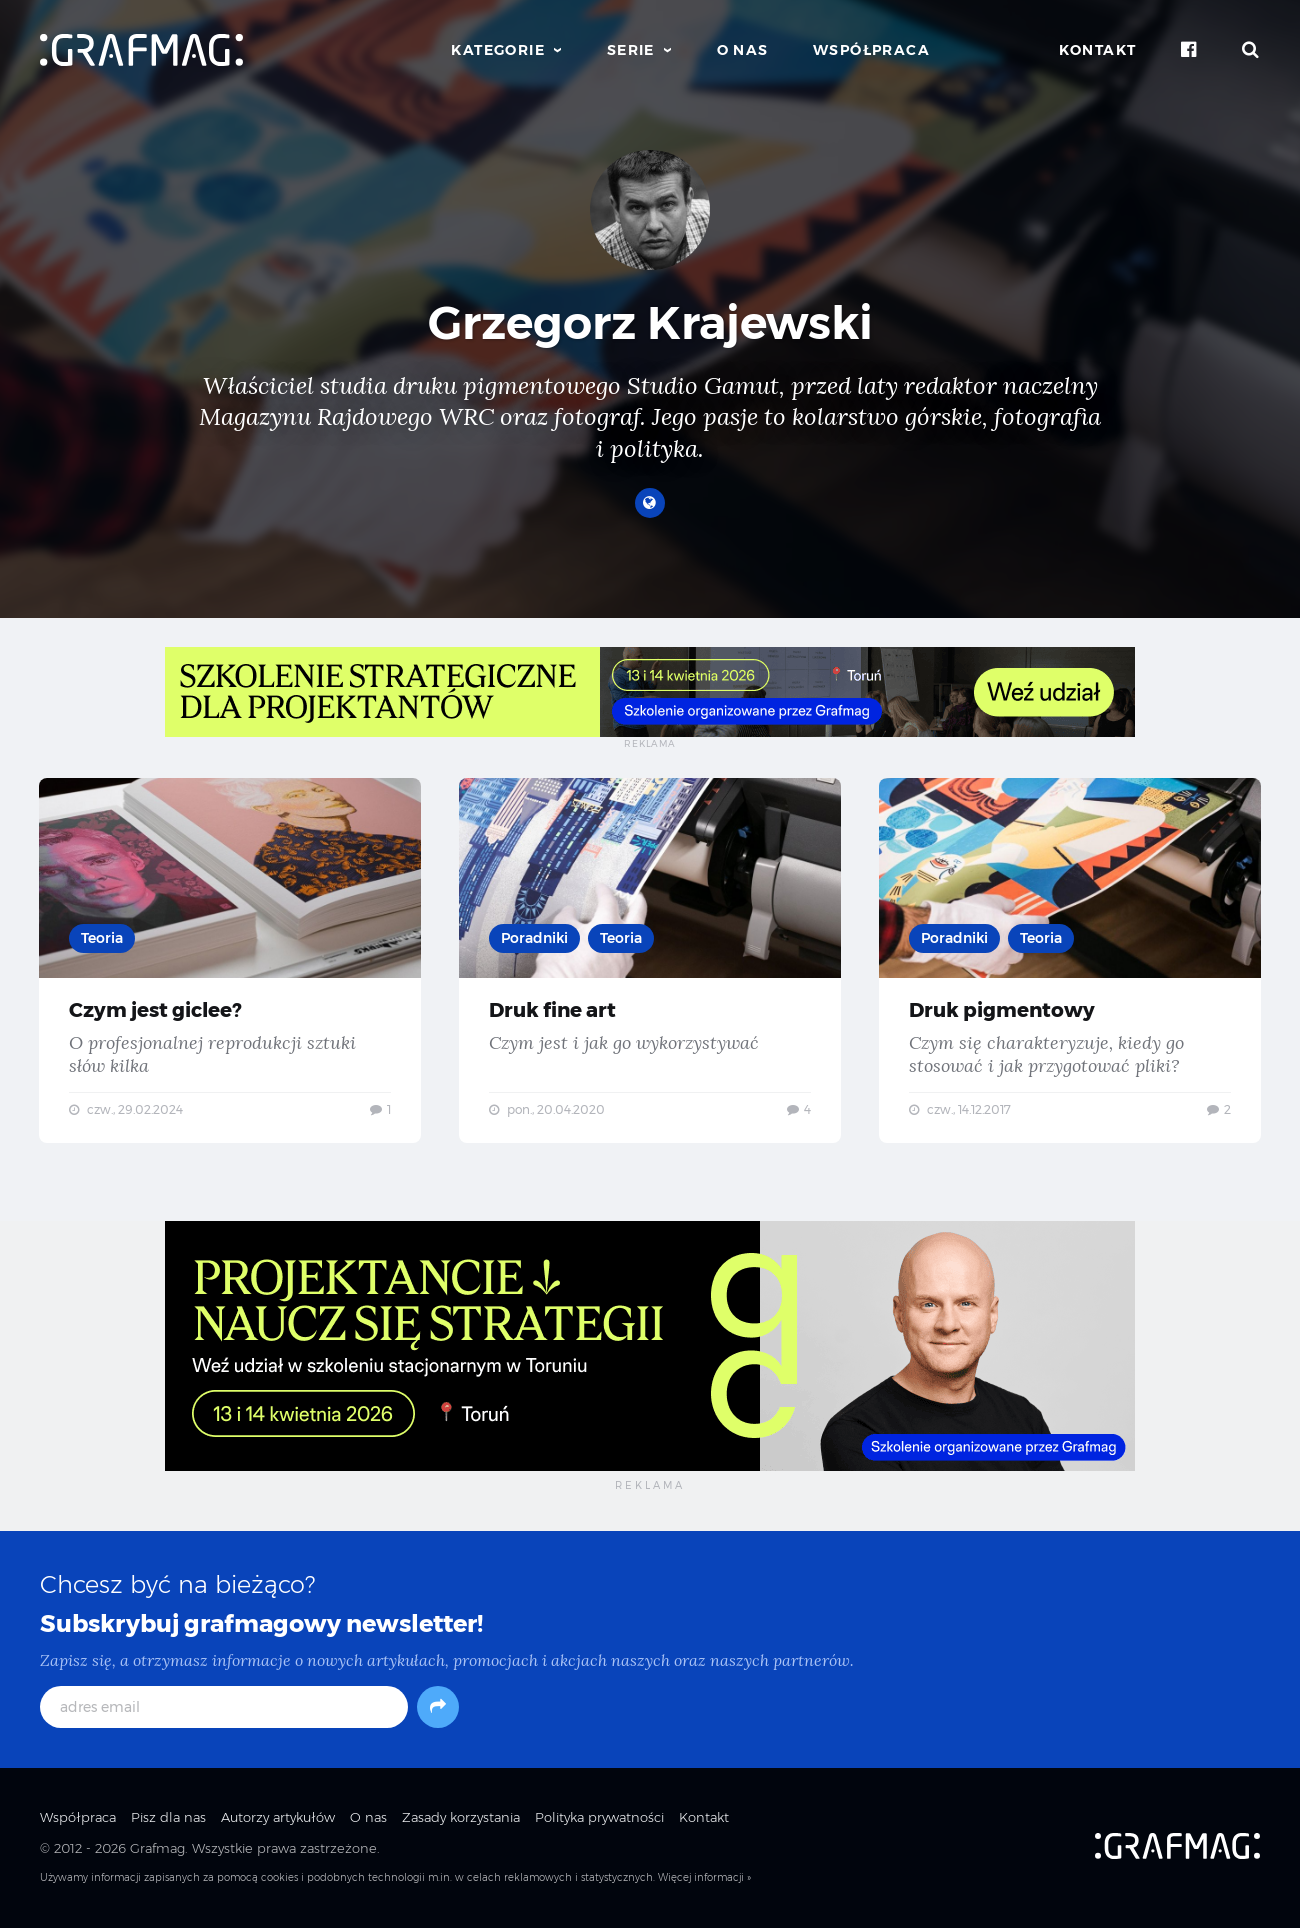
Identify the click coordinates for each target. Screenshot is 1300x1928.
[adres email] (224, 1710)
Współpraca (871, 50)
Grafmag (157, 1850)
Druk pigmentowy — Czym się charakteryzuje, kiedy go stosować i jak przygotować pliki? (1070, 960)
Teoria (103, 938)
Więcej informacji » (704, 1880)
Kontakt (1098, 50)
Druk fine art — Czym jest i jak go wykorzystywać (650, 960)
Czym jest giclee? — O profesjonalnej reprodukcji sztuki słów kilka (230, 960)
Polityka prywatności (599, 1820)
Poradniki (535, 938)
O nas (743, 50)
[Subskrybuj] (438, 1710)
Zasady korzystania (461, 1820)
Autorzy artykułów (278, 1820)
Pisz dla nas (168, 1820)
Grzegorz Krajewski (650, 322)
